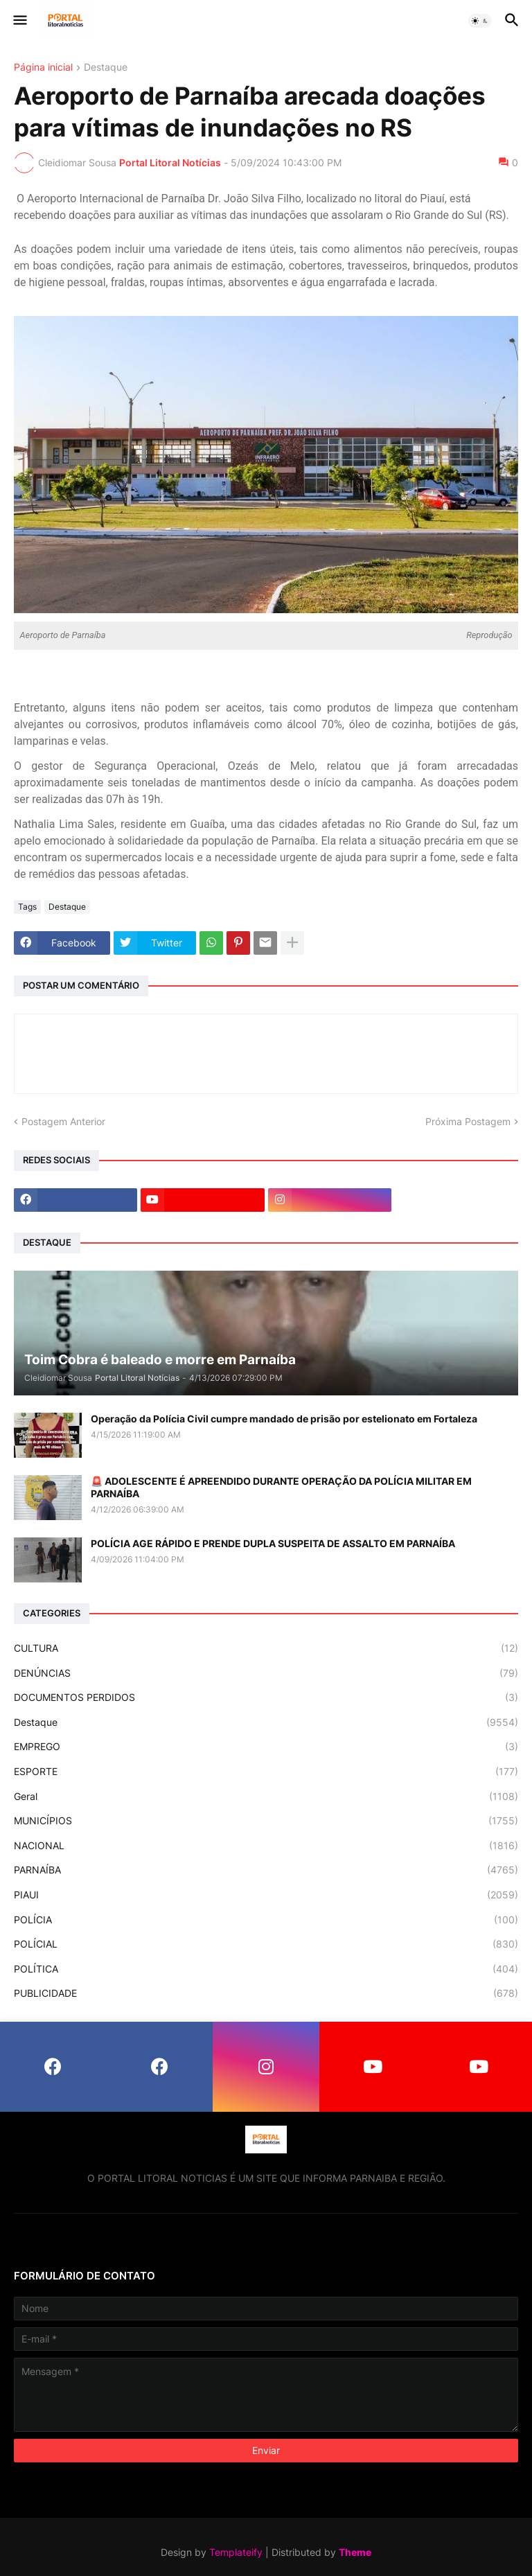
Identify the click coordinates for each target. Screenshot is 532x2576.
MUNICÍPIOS (266, 1821)
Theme (355, 2552)
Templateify (236, 2552)
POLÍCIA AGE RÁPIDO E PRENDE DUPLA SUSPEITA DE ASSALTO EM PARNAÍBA (273, 1543)
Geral (266, 1796)
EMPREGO (266, 1747)
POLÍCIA (266, 1920)
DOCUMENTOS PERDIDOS (266, 1697)
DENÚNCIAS (266, 1673)
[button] (19, 21)
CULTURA (266, 1648)
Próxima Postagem (468, 1121)
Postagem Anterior (63, 1121)
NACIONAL (266, 1846)
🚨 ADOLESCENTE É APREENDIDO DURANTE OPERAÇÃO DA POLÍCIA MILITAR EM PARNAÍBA (281, 1487)
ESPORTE (266, 1772)
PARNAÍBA (266, 1870)
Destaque (105, 67)
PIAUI (266, 1895)
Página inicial (43, 67)
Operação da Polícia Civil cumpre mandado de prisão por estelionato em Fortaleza (284, 1418)
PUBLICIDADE (266, 1993)
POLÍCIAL (266, 1944)
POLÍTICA (266, 1969)
